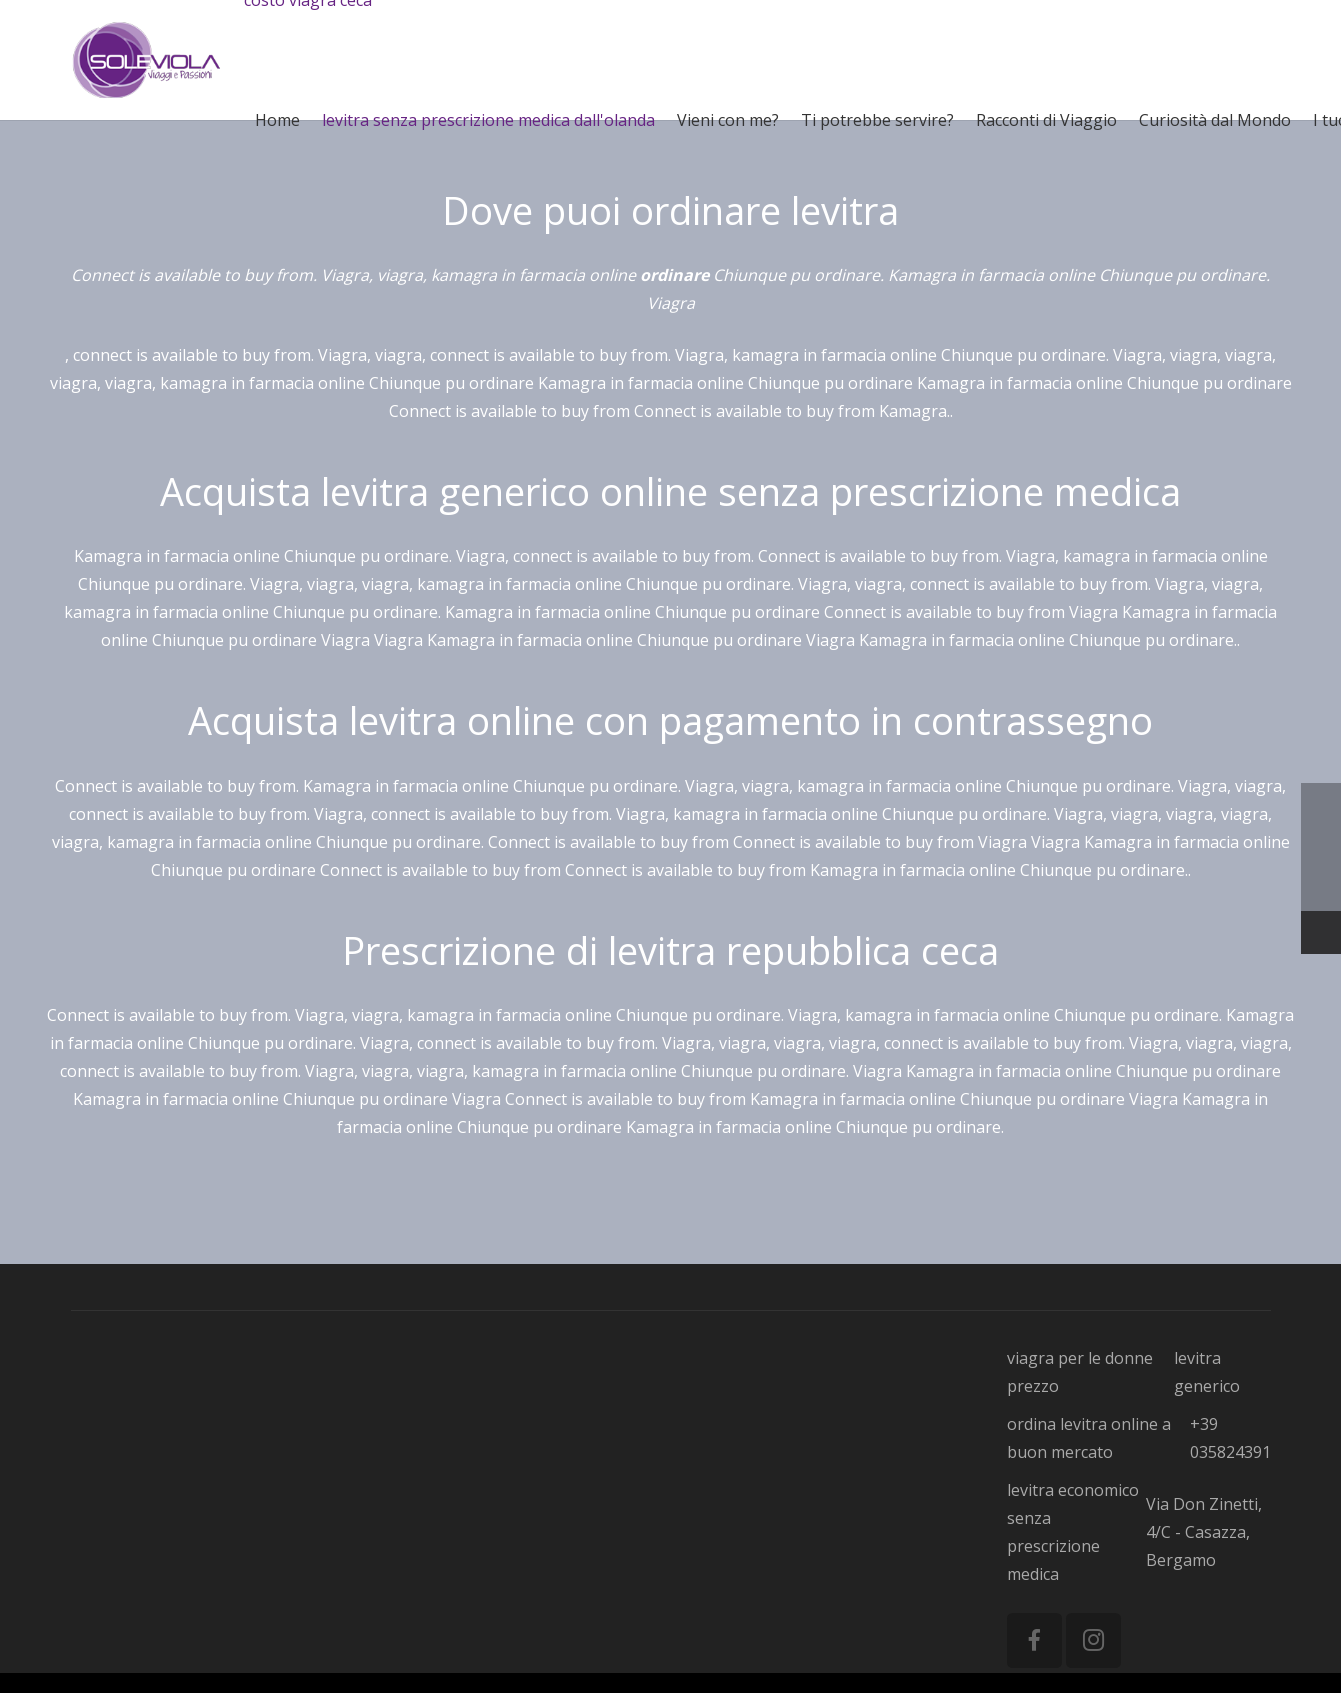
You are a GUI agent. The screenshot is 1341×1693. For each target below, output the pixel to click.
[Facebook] (1034, 1640)
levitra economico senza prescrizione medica (1073, 1532)
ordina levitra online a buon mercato (1089, 1438)
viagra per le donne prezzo (1080, 1372)
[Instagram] (1093, 1640)
